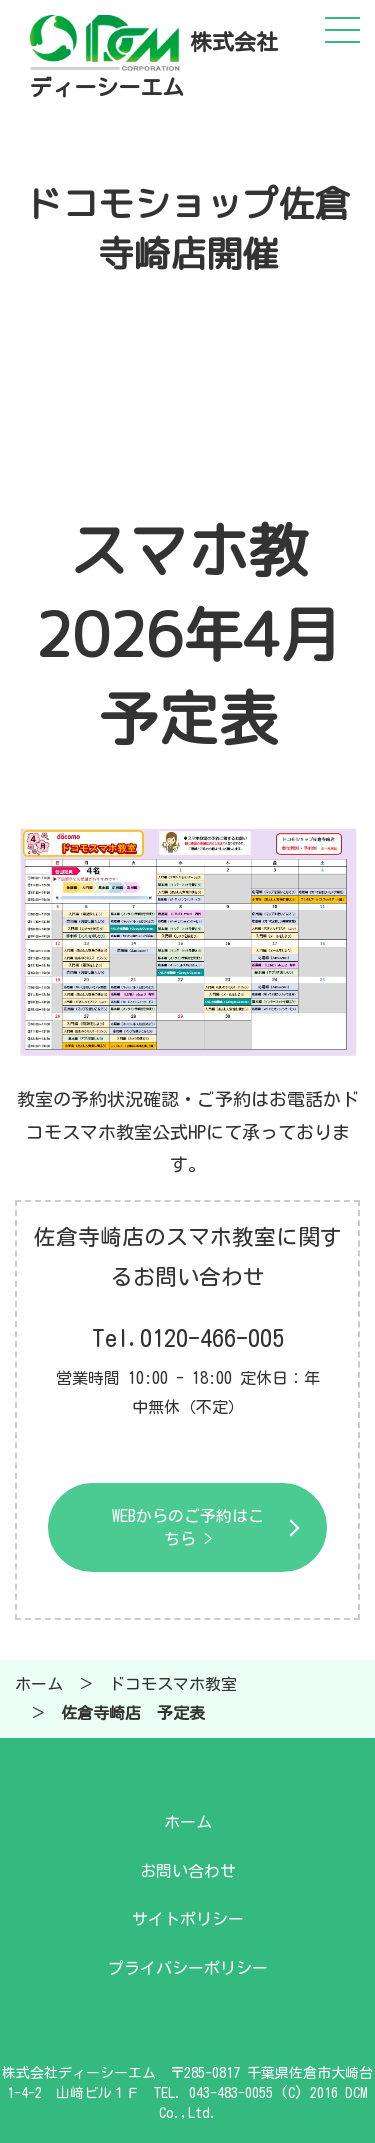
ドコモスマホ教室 (173, 1684)
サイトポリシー (188, 1919)
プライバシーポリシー (188, 1968)
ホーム (39, 1684)
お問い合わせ (188, 1871)
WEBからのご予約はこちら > (188, 1527)
